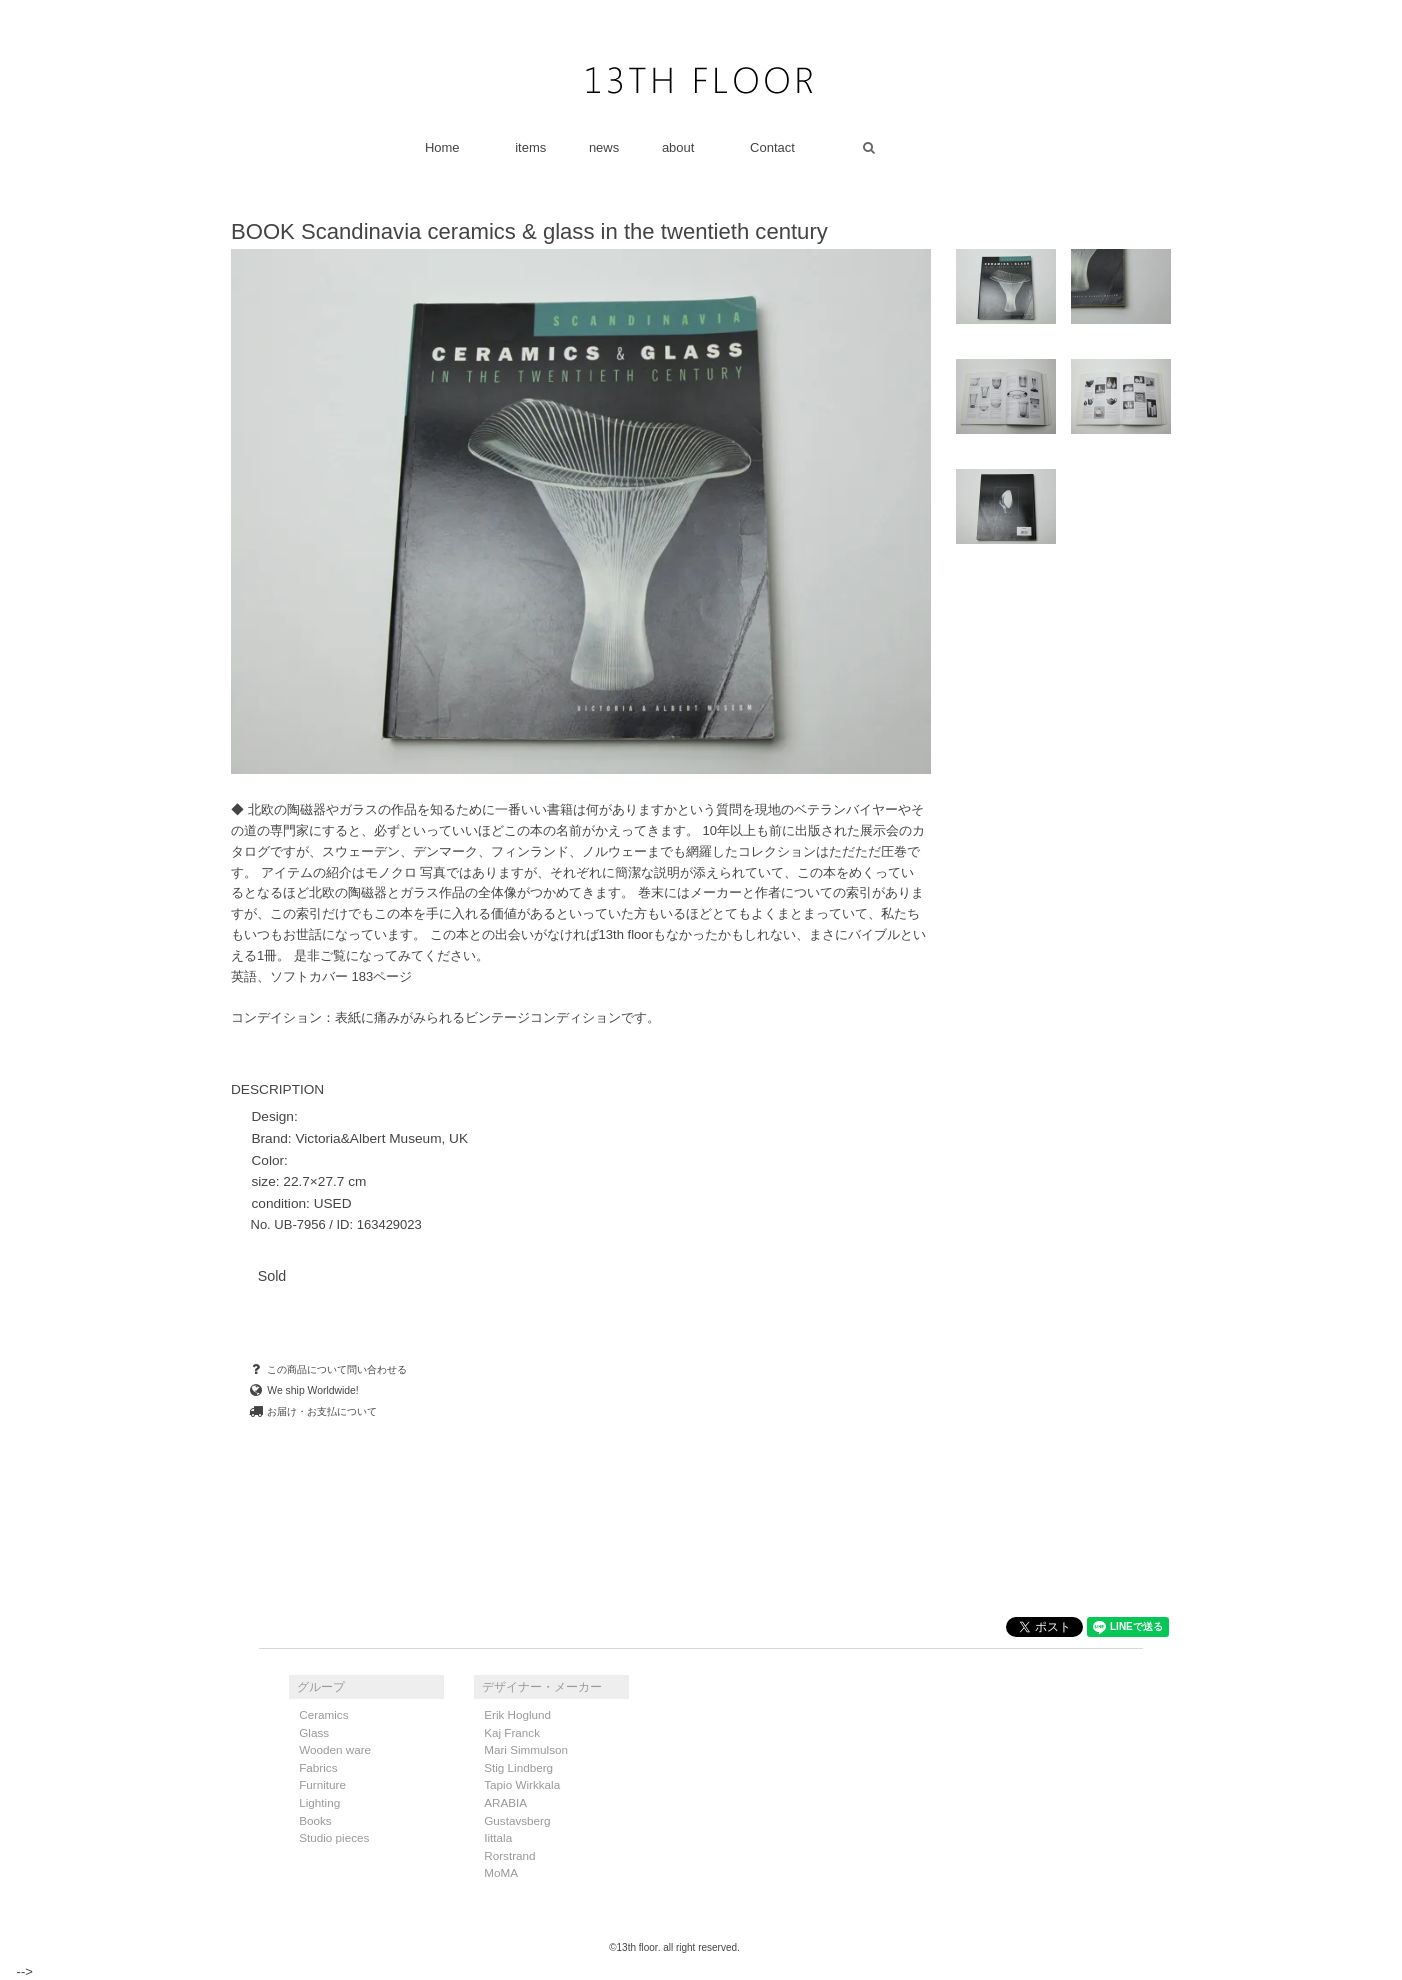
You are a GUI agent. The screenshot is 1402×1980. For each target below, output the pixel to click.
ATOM (710, 1768)
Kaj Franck (512, 1732)
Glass (314, 1732)
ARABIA (505, 1802)
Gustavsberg (517, 1820)
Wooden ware (335, 1749)
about (678, 147)
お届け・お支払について (312, 1411)
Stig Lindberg (518, 1767)
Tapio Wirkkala (522, 1784)
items (530, 147)
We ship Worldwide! (303, 1390)
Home (442, 147)
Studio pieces (334, 1837)
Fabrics (318, 1767)
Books (315, 1820)
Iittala (498, 1837)
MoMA (501, 1872)
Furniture (322, 1784)
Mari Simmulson (526, 1749)
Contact (772, 147)
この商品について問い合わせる (327, 1369)
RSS (671, 1768)
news (604, 147)
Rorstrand (509, 1855)
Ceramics (323, 1714)
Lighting (319, 1802)
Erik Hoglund (517, 1714)
